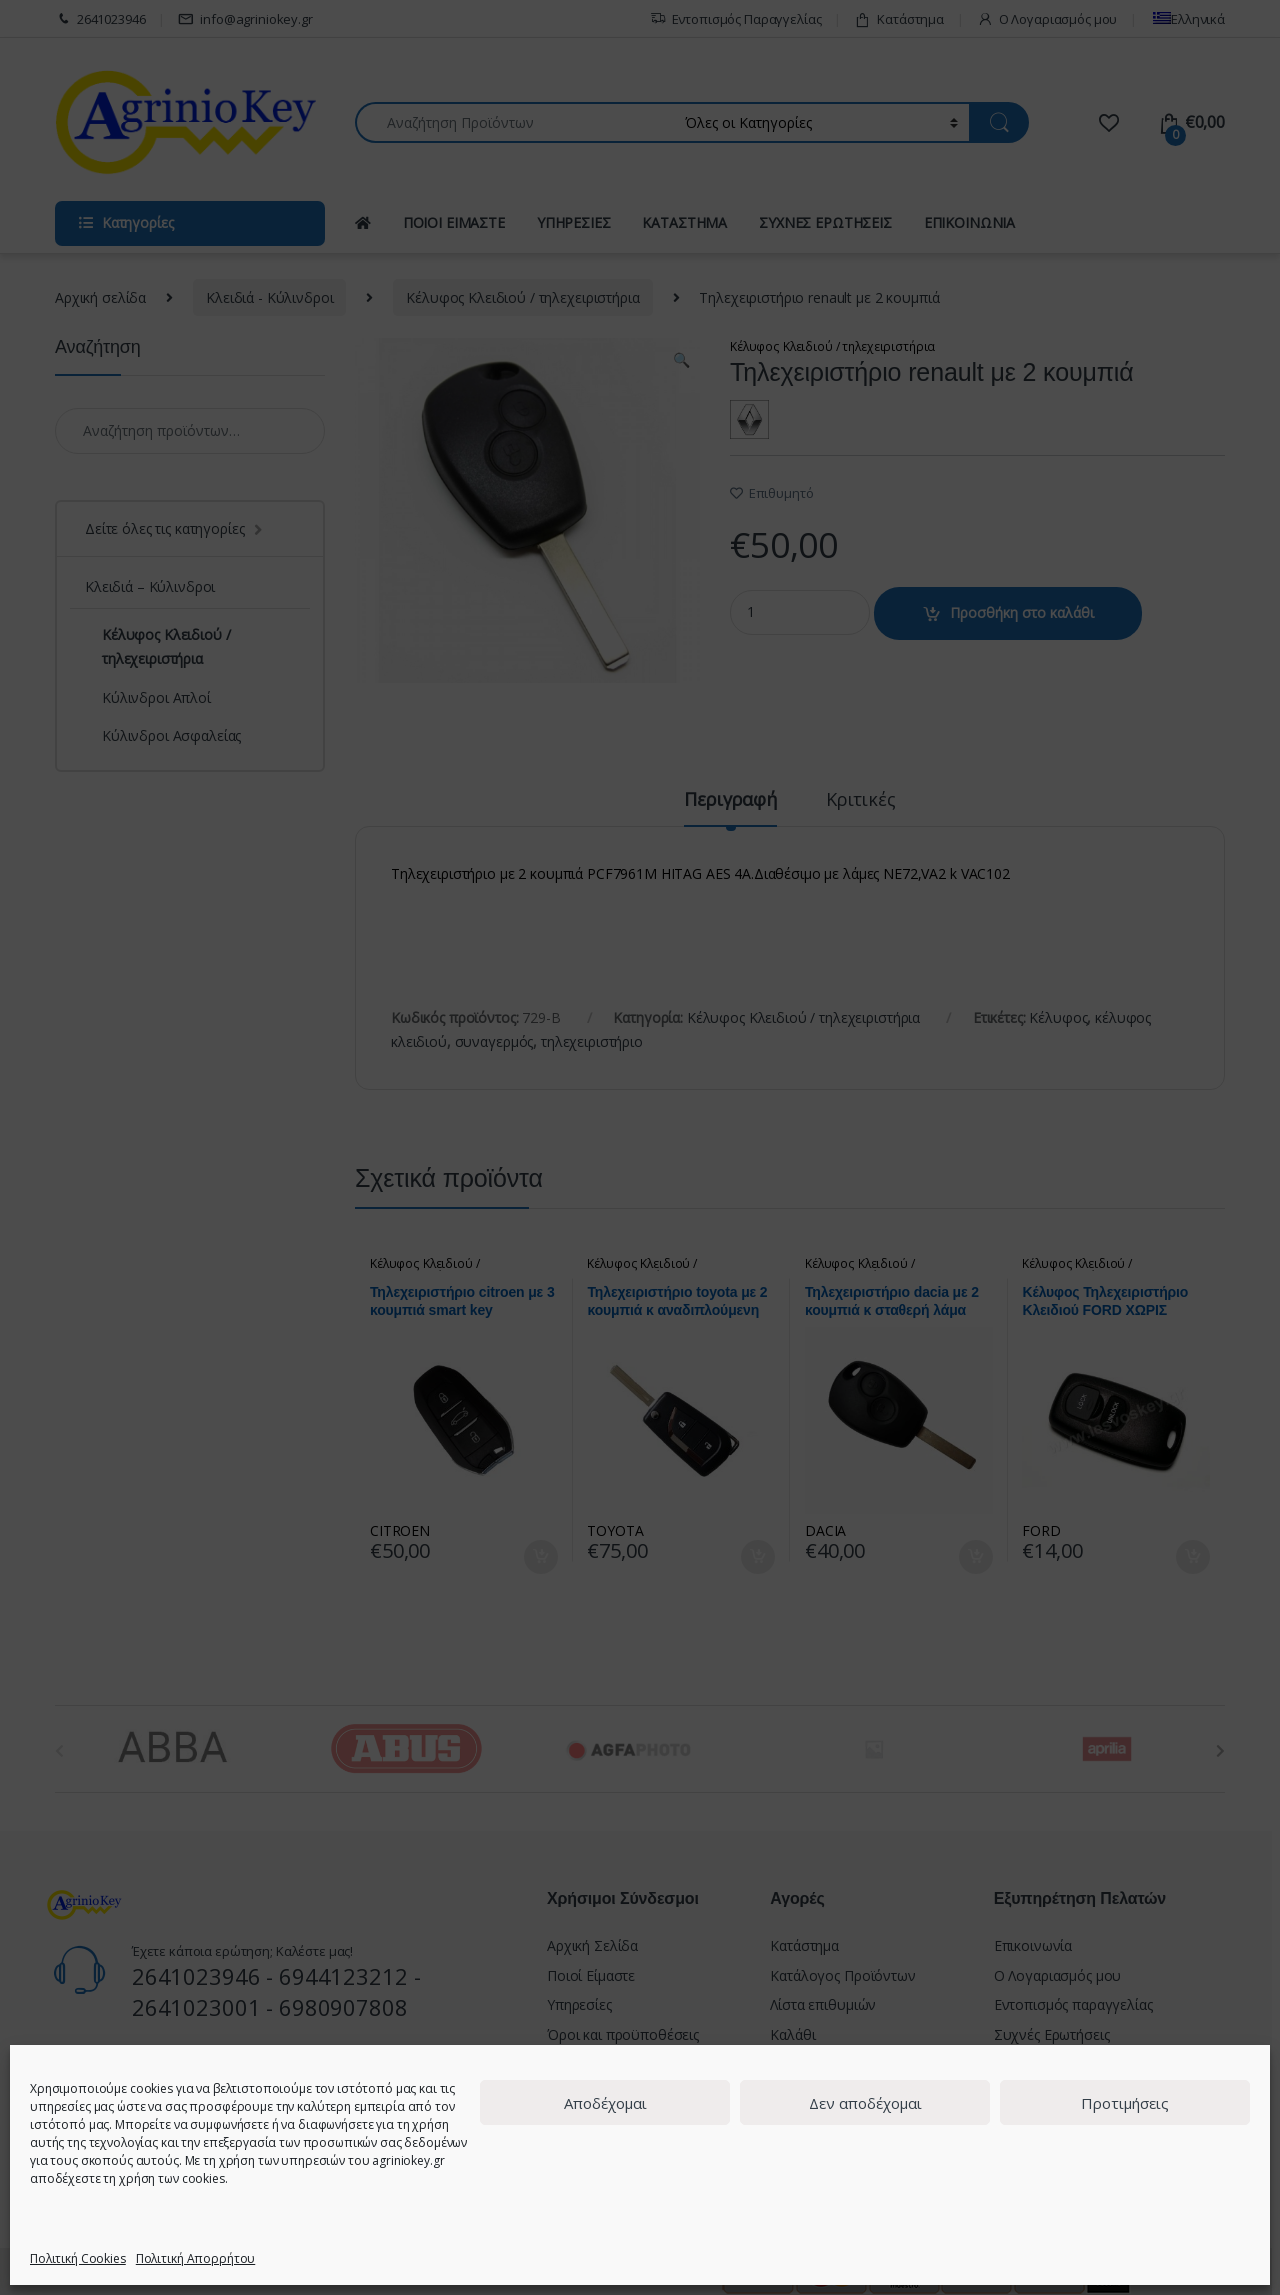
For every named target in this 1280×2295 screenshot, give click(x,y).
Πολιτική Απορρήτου (195, 2258)
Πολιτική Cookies (78, 2258)
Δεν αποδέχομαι (865, 2103)
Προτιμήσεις (1125, 2103)
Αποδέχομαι (605, 2103)
